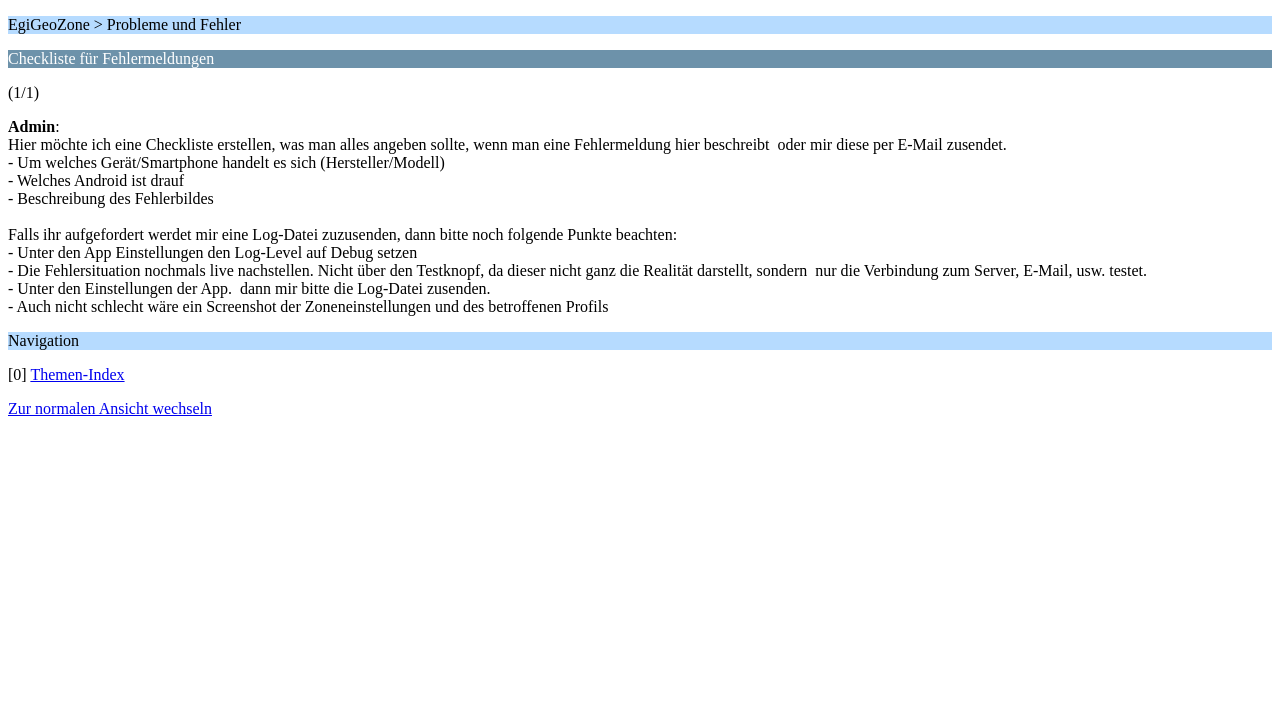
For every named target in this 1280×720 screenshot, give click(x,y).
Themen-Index (77, 374)
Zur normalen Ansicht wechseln (110, 408)
